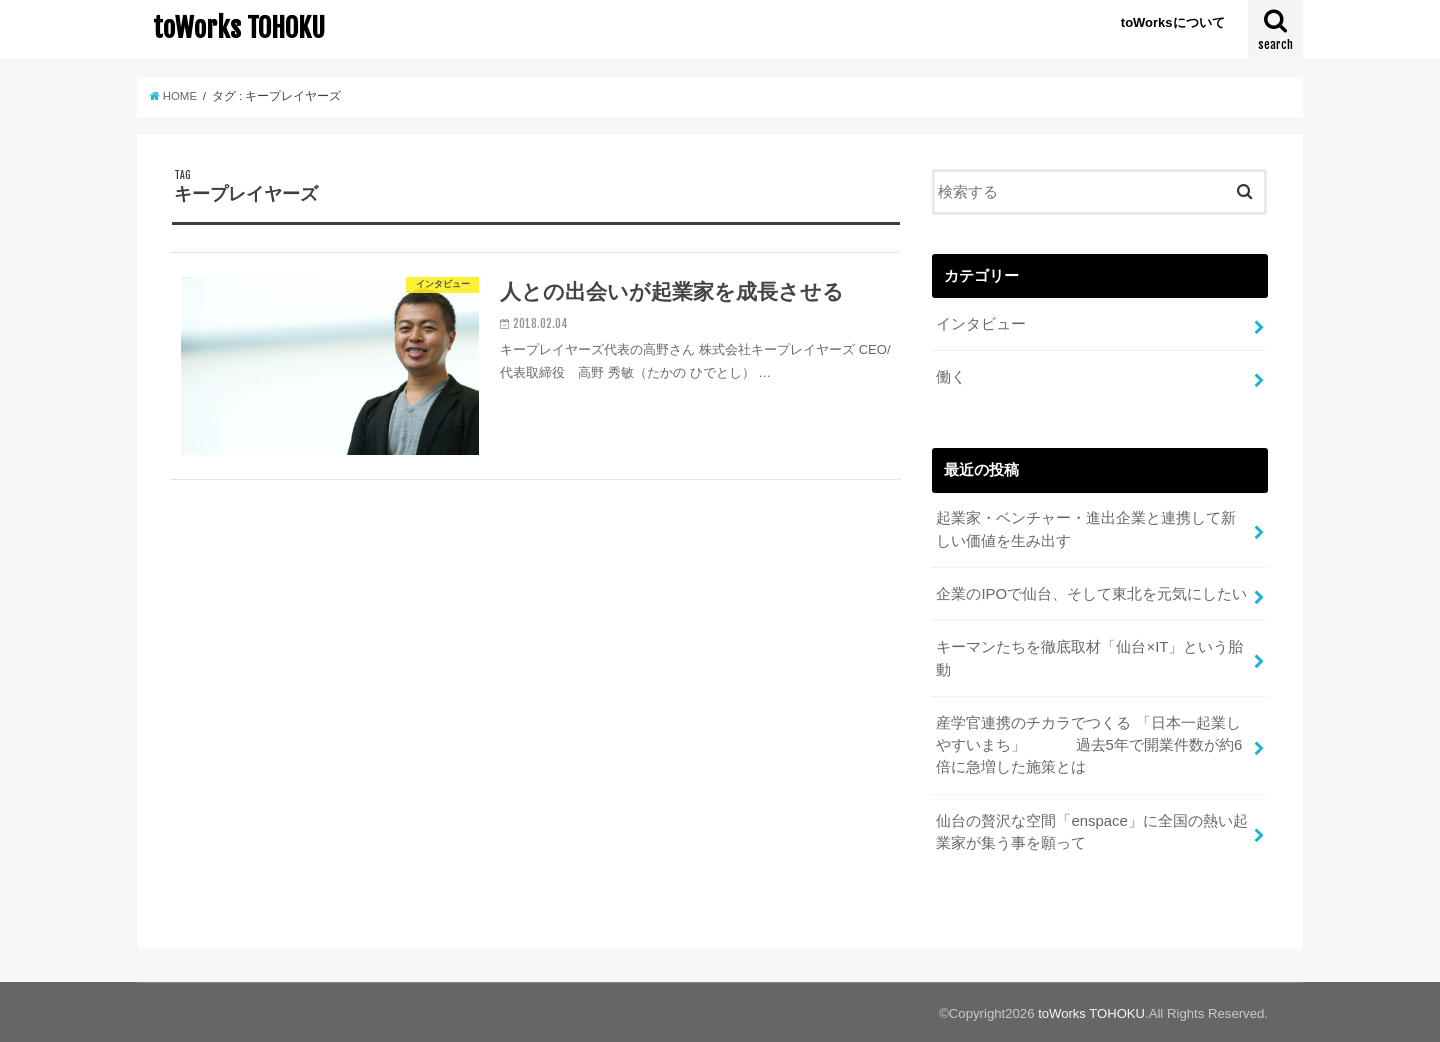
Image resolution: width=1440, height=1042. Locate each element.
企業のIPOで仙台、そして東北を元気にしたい (1091, 593)
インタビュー (981, 324)
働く (951, 377)
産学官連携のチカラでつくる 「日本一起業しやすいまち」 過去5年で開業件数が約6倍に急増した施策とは (1089, 743)
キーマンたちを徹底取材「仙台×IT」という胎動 (1089, 657)
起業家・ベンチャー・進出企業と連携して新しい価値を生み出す (1086, 529)
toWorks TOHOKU (239, 28)
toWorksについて (1173, 22)
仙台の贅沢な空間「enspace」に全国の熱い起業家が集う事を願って (1091, 829)
